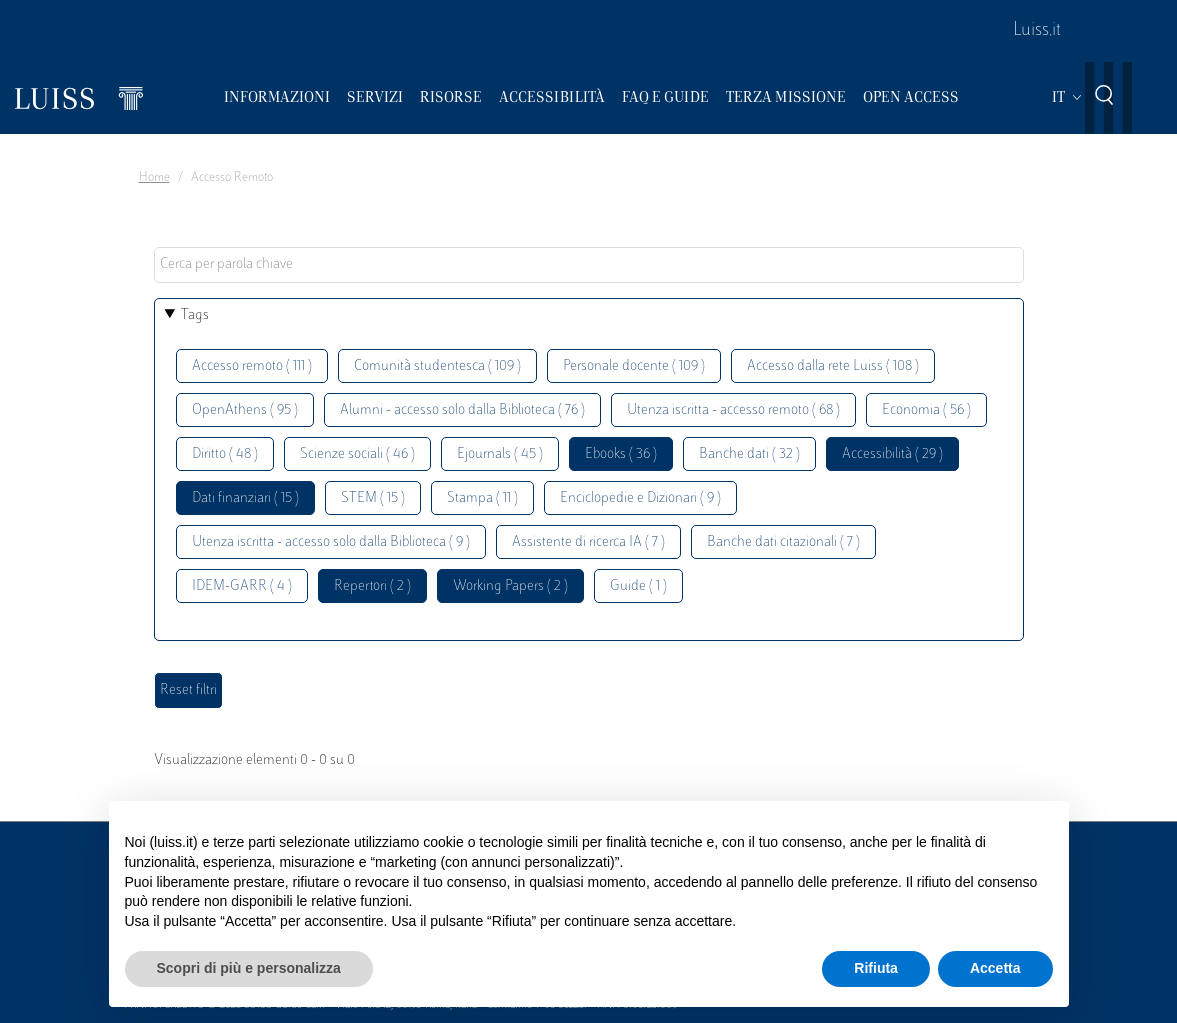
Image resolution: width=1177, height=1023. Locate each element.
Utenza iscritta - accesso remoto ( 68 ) (733, 410)
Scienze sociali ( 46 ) (357, 454)
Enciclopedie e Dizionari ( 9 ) (640, 498)
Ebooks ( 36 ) (621, 454)
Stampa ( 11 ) (482, 498)
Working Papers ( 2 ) (510, 586)
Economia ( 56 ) (926, 410)
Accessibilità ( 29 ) (892, 454)
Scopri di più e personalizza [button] (249, 968)
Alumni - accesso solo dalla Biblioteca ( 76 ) (462, 410)
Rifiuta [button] (876, 968)
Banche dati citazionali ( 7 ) (783, 542)
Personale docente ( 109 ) (634, 366)
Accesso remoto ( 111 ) (252, 366)
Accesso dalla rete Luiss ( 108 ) (833, 366)
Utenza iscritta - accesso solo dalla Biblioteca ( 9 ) (331, 542)
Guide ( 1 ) (638, 586)
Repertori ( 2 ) (372, 586)
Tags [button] (195, 315)
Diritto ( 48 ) (225, 454)
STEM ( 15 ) (373, 498)
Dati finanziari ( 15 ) (245, 498)
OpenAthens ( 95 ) (245, 410)
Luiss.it (1037, 31)
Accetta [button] (995, 968)
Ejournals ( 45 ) (500, 454)
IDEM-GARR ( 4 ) (242, 586)
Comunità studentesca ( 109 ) (437, 366)
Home (154, 178)
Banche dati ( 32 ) (749, 454)
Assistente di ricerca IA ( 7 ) (588, 542)
